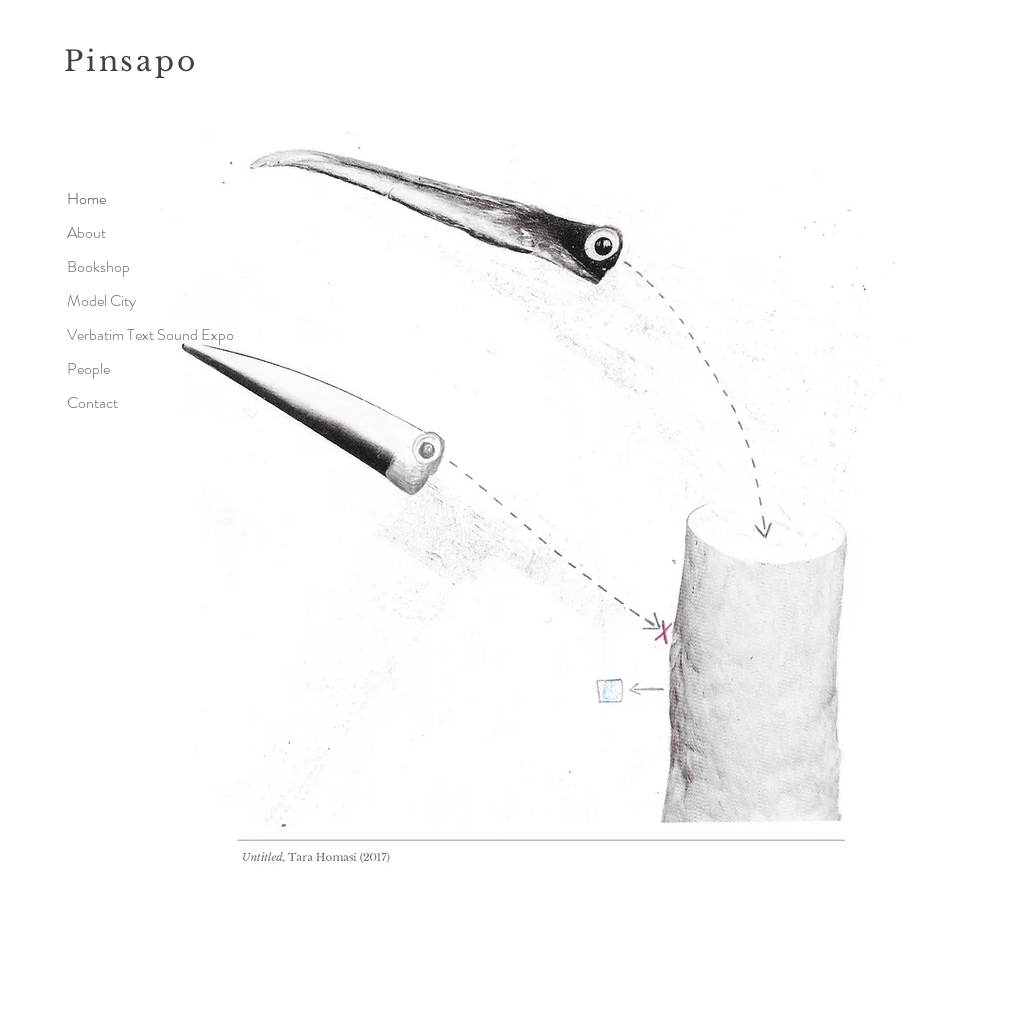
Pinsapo (131, 61)
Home (86, 198)
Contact (92, 402)
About (86, 232)
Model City (101, 300)
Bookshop (98, 266)
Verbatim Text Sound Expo (135, 334)
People (88, 368)
